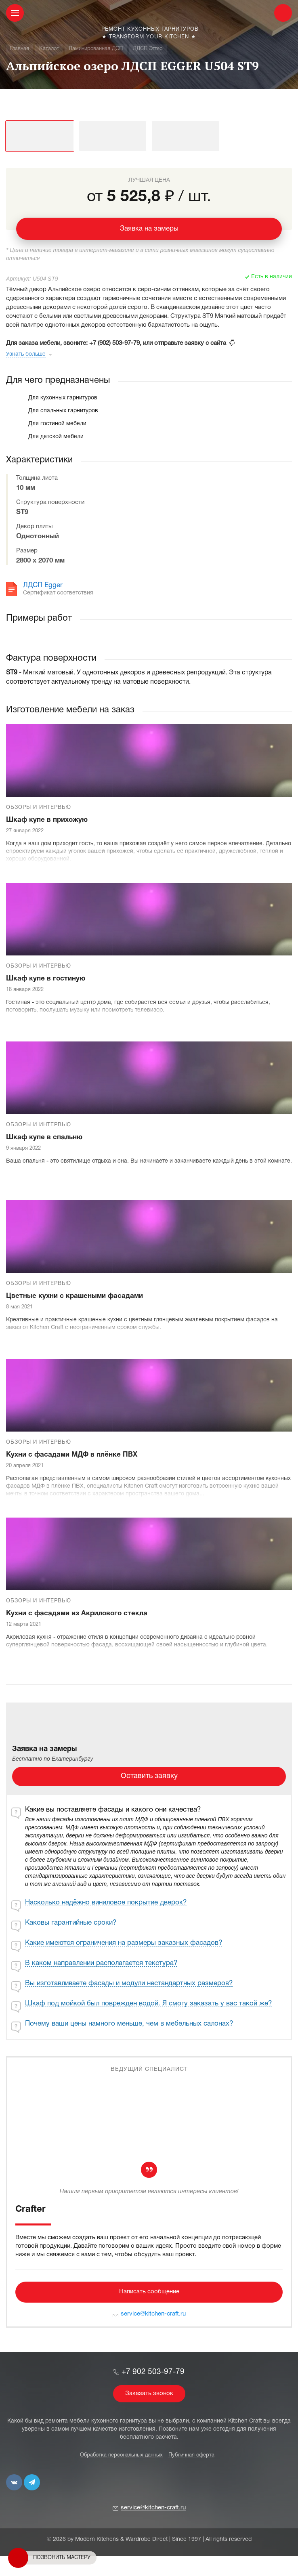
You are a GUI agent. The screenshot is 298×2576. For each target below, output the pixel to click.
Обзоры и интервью (38, 807)
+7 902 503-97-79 (153, 2372)
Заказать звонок (149, 2393)
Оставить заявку (149, 1776)
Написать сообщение (149, 2292)
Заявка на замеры (149, 229)
